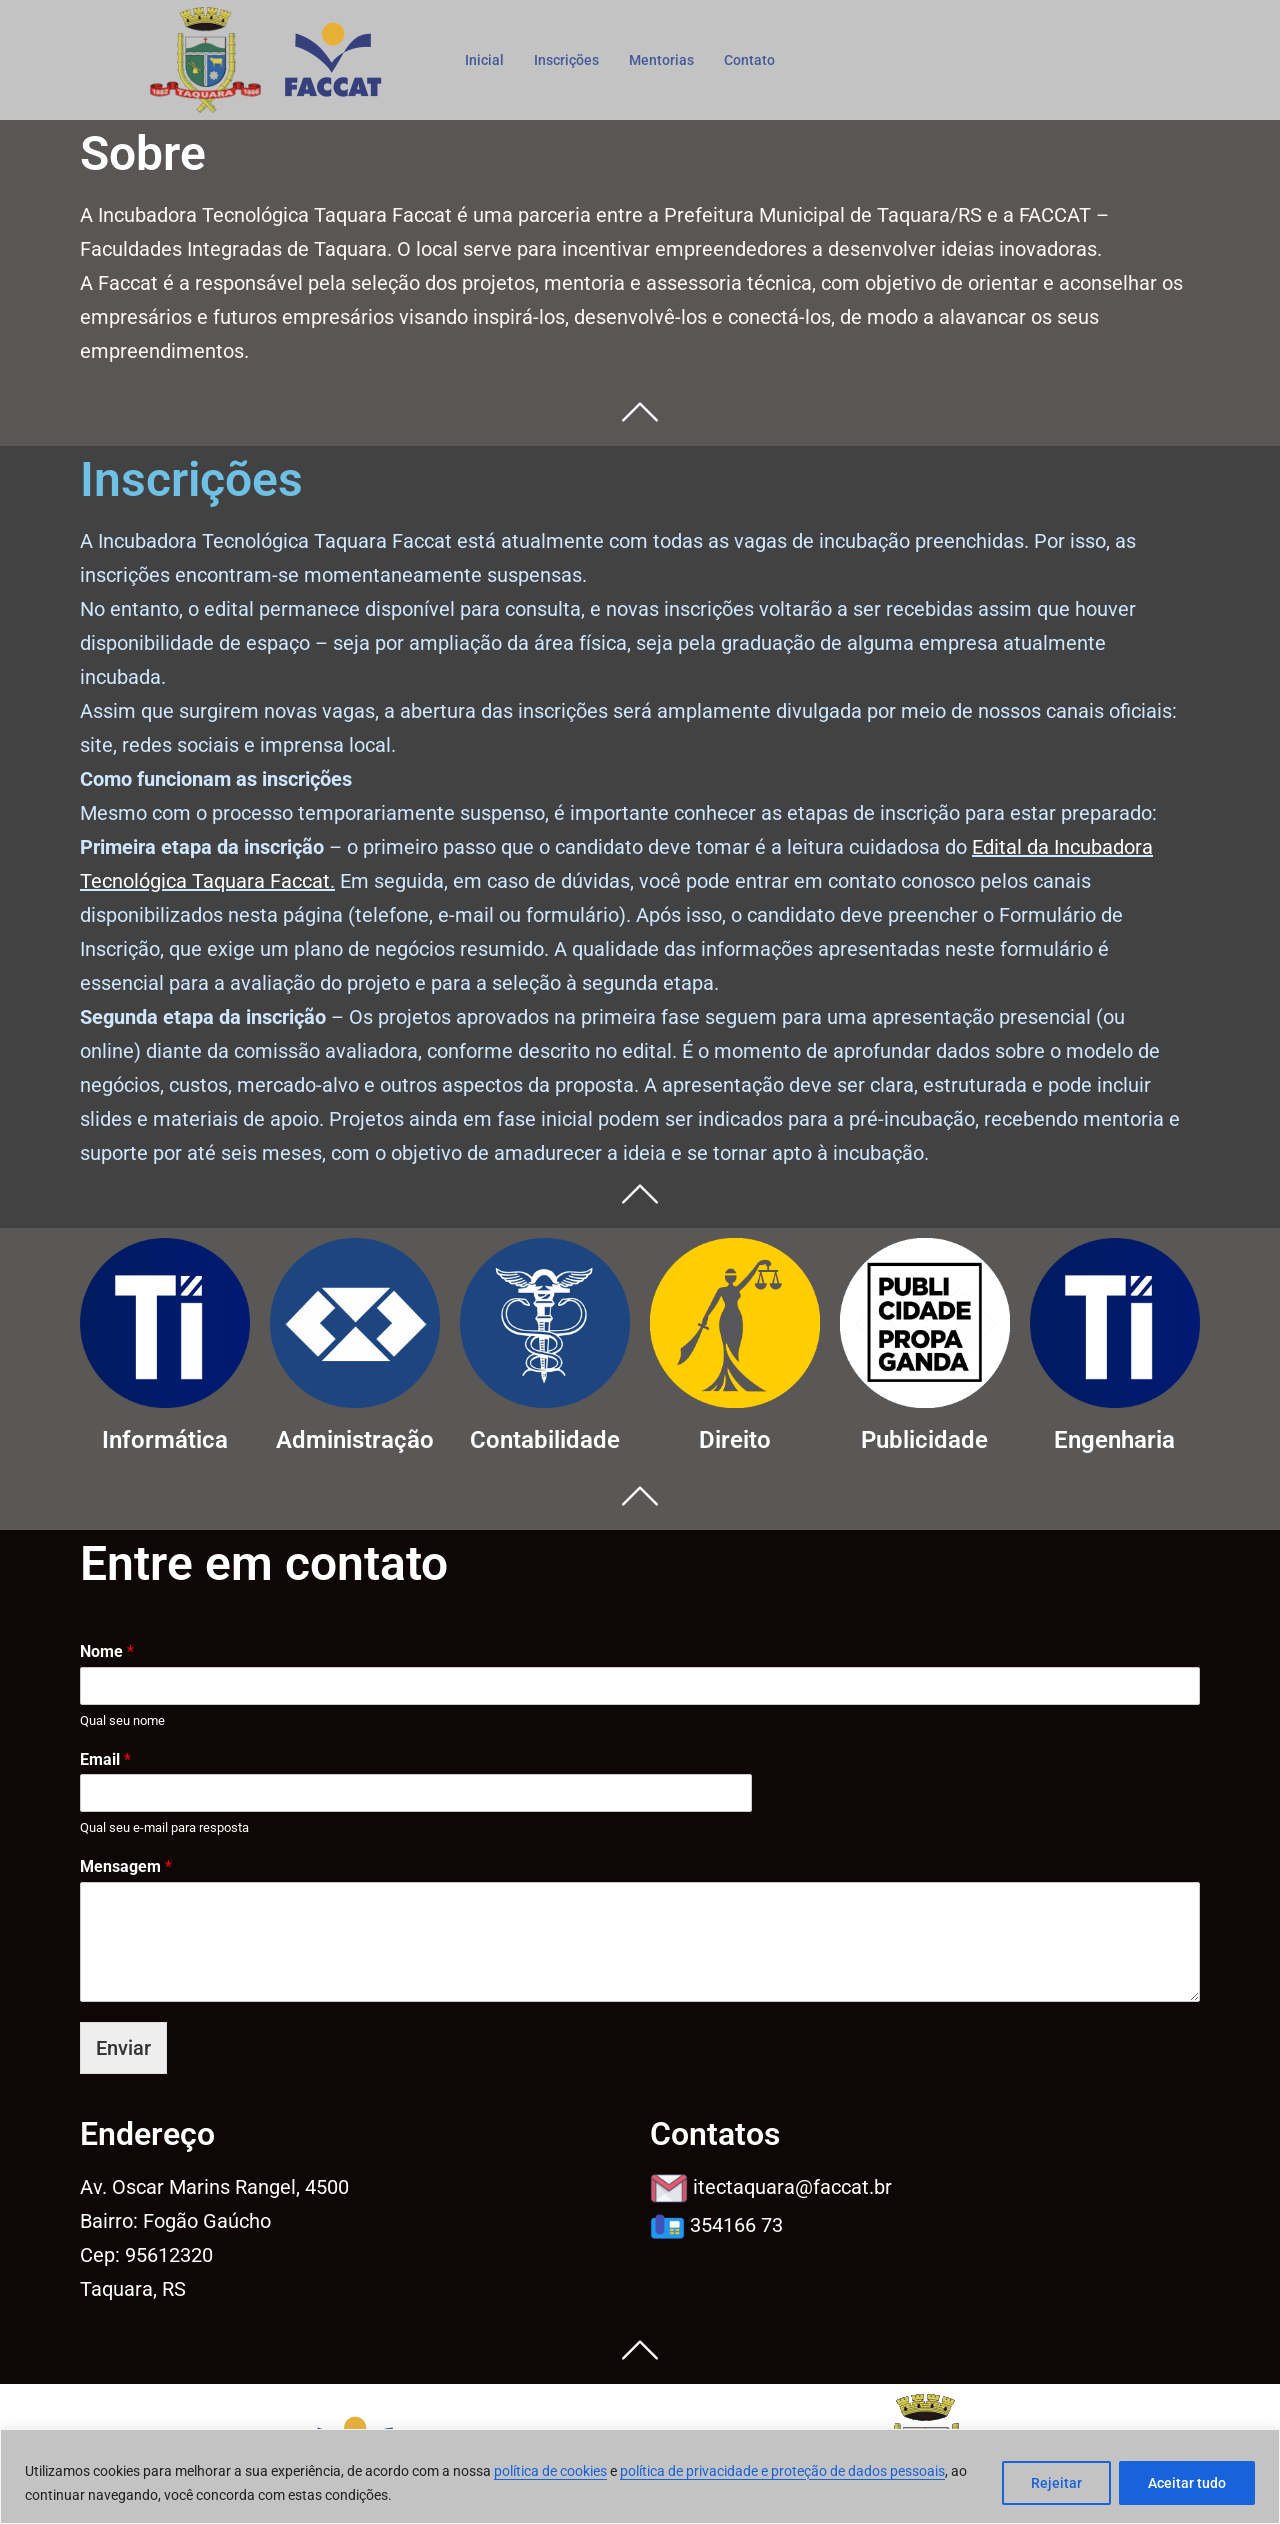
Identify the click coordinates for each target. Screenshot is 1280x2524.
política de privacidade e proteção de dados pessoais (782, 2471)
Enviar (123, 2048)
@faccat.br (792, 2187)
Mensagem (126, 1866)
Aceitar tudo (1187, 2483)
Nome (107, 1651)
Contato (760, 59)
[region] (640, 2476)
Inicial (485, 59)
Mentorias (669, 59)
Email (105, 1759)
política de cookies (550, 2471)
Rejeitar (1056, 2483)
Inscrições (570, 59)
